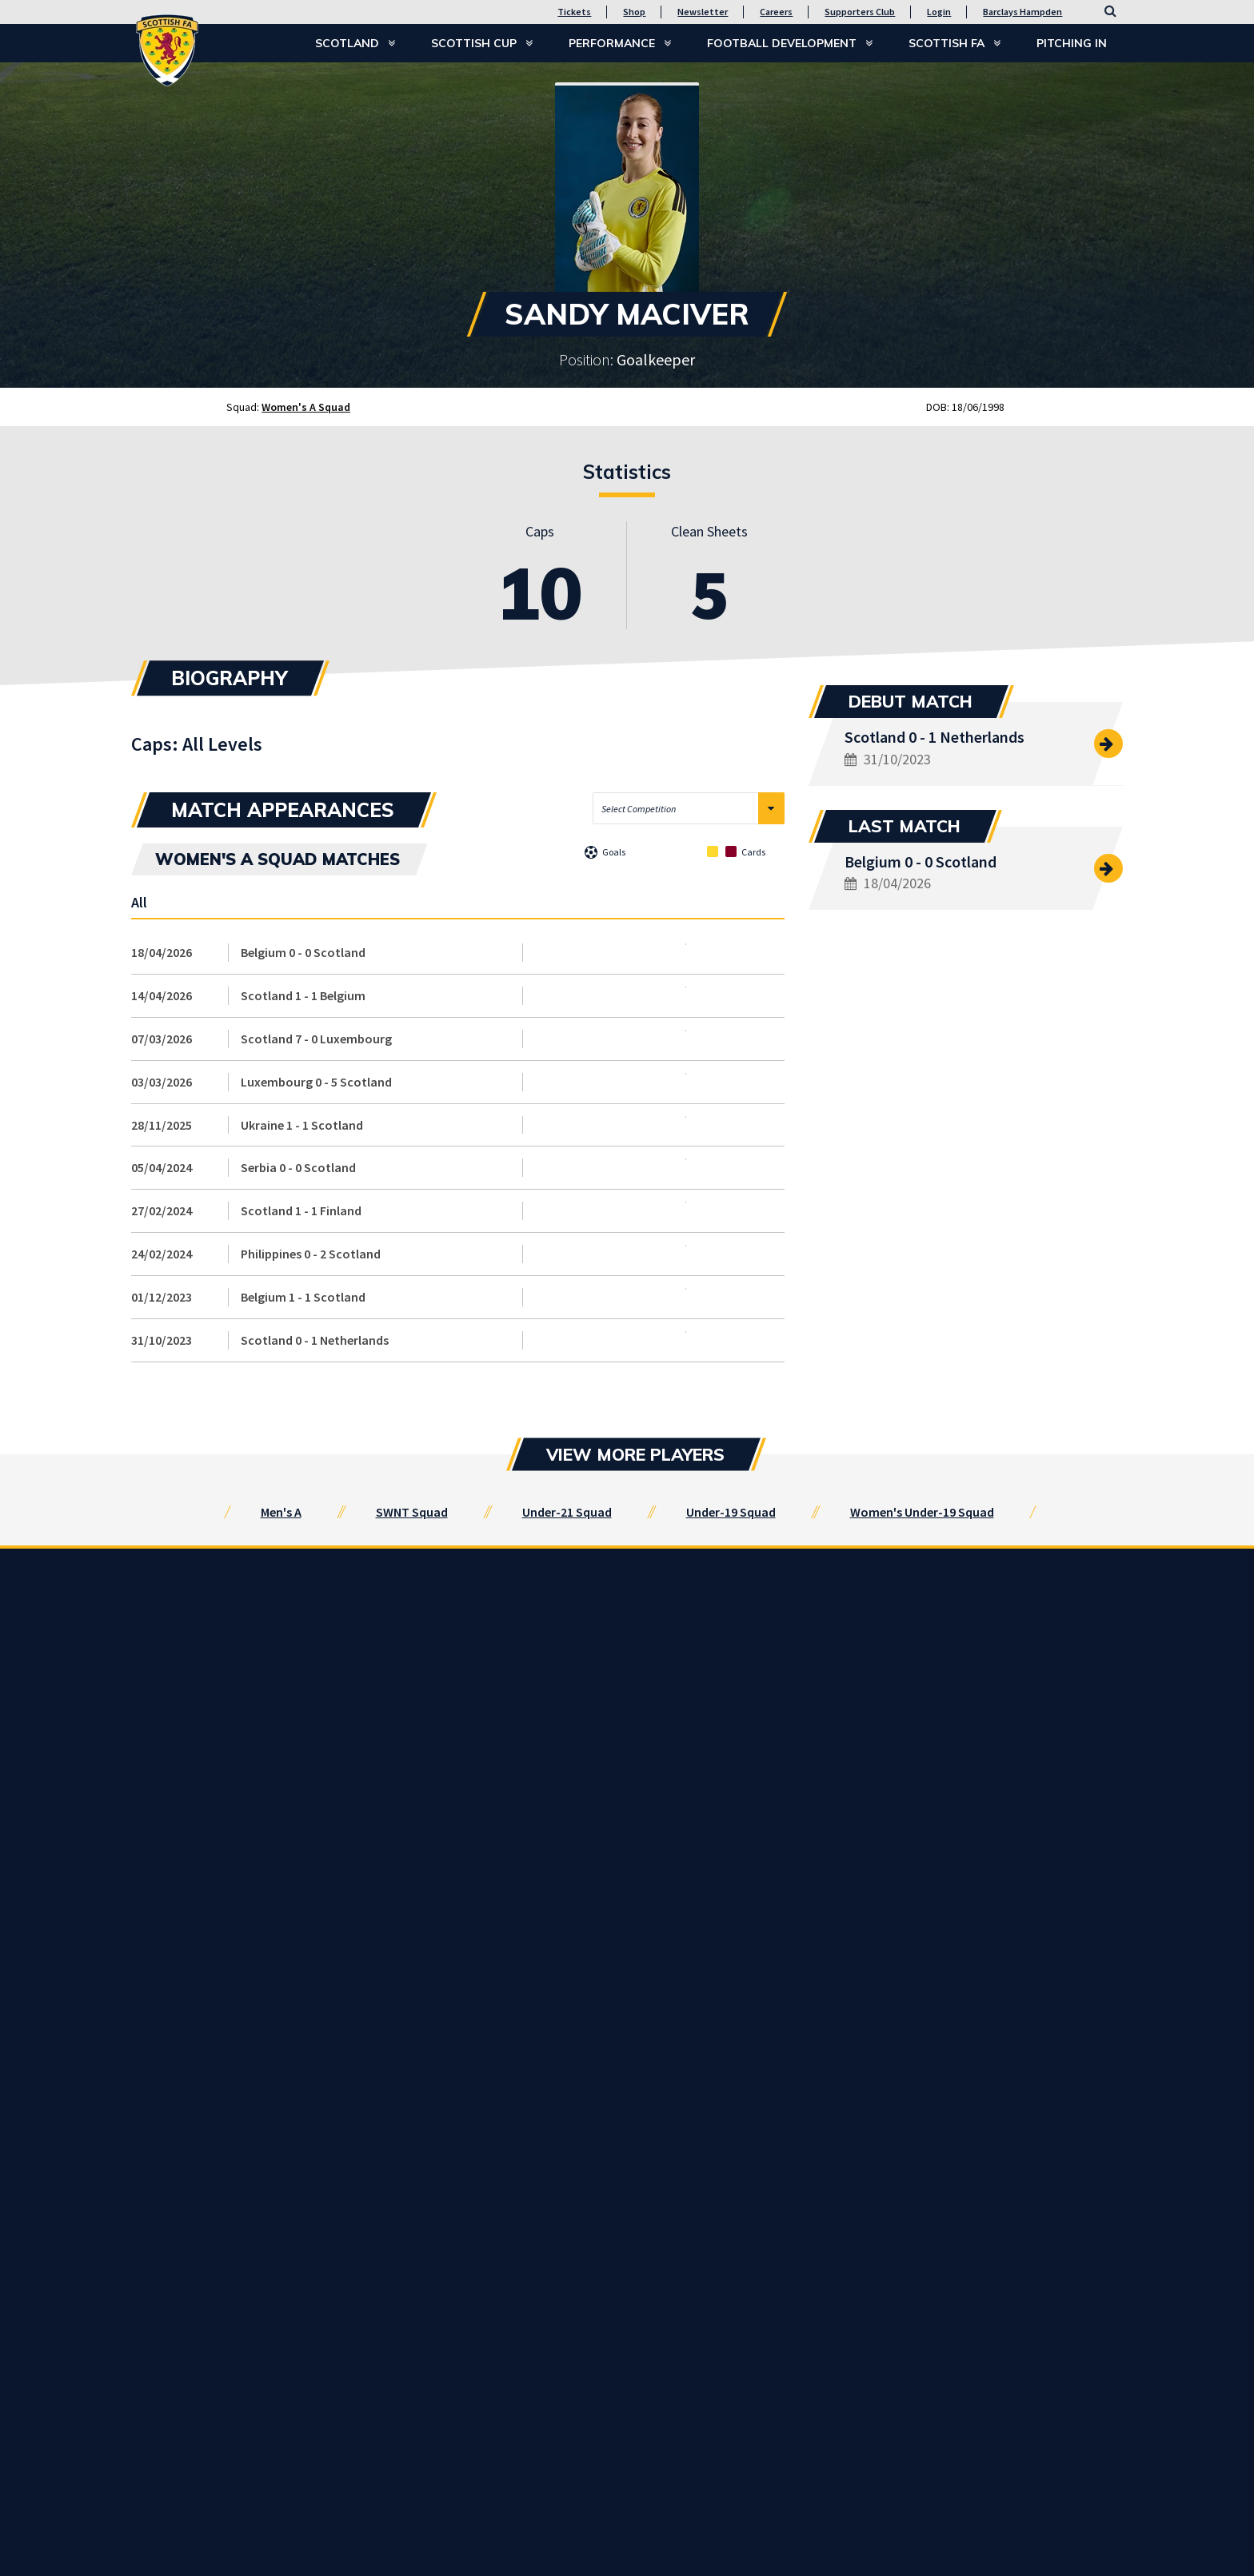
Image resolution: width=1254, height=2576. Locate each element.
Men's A (281, 1511)
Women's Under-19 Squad (922, 1511)
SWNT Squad (412, 1511)
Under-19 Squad (731, 1511)
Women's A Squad (306, 407)
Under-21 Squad (567, 1511)
